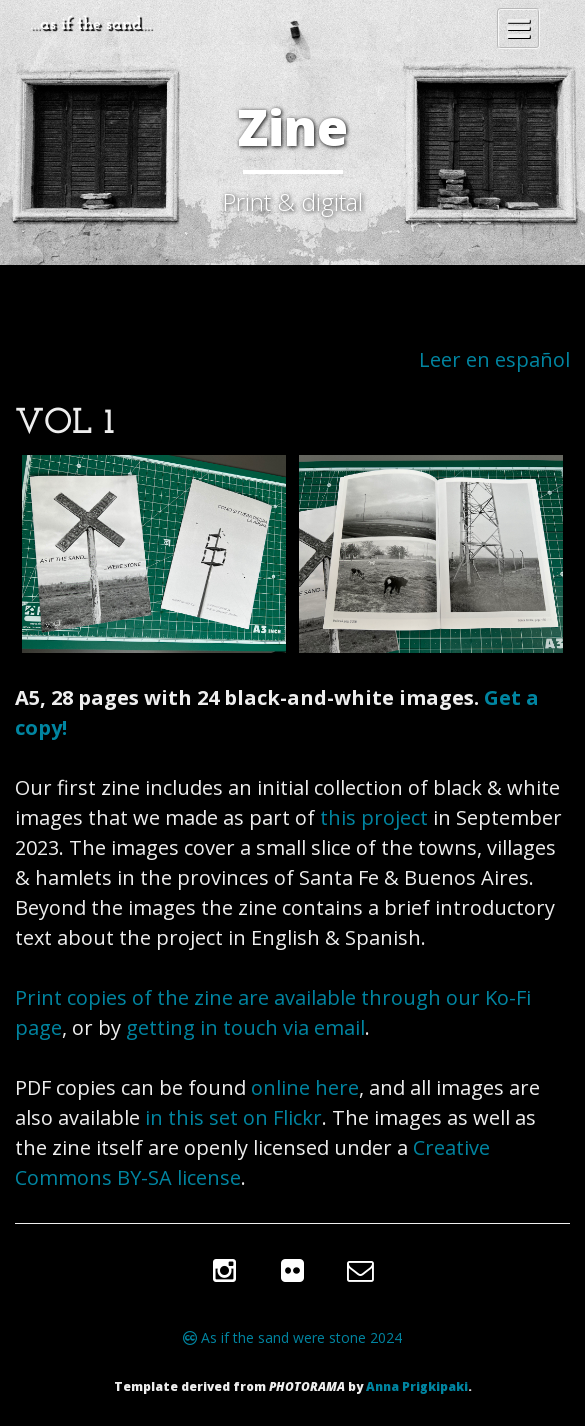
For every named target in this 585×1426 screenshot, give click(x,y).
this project (374, 817)
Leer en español (494, 359)
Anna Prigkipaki (417, 1386)
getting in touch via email (245, 1027)
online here (305, 1087)
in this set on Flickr (233, 1117)
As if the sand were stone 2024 (292, 1337)
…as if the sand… (91, 24)
